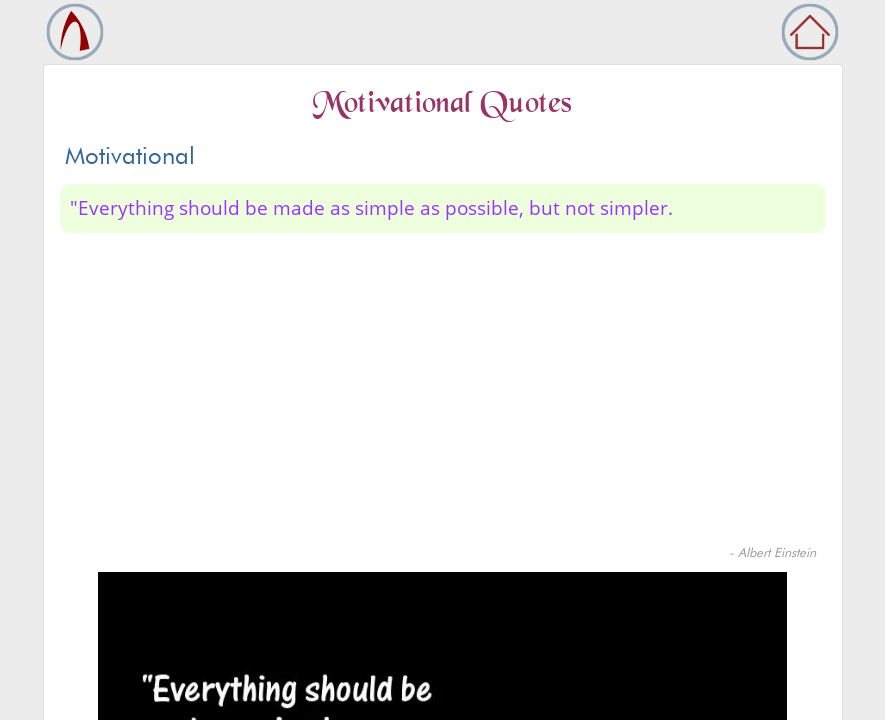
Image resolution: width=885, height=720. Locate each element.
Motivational (130, 155)
